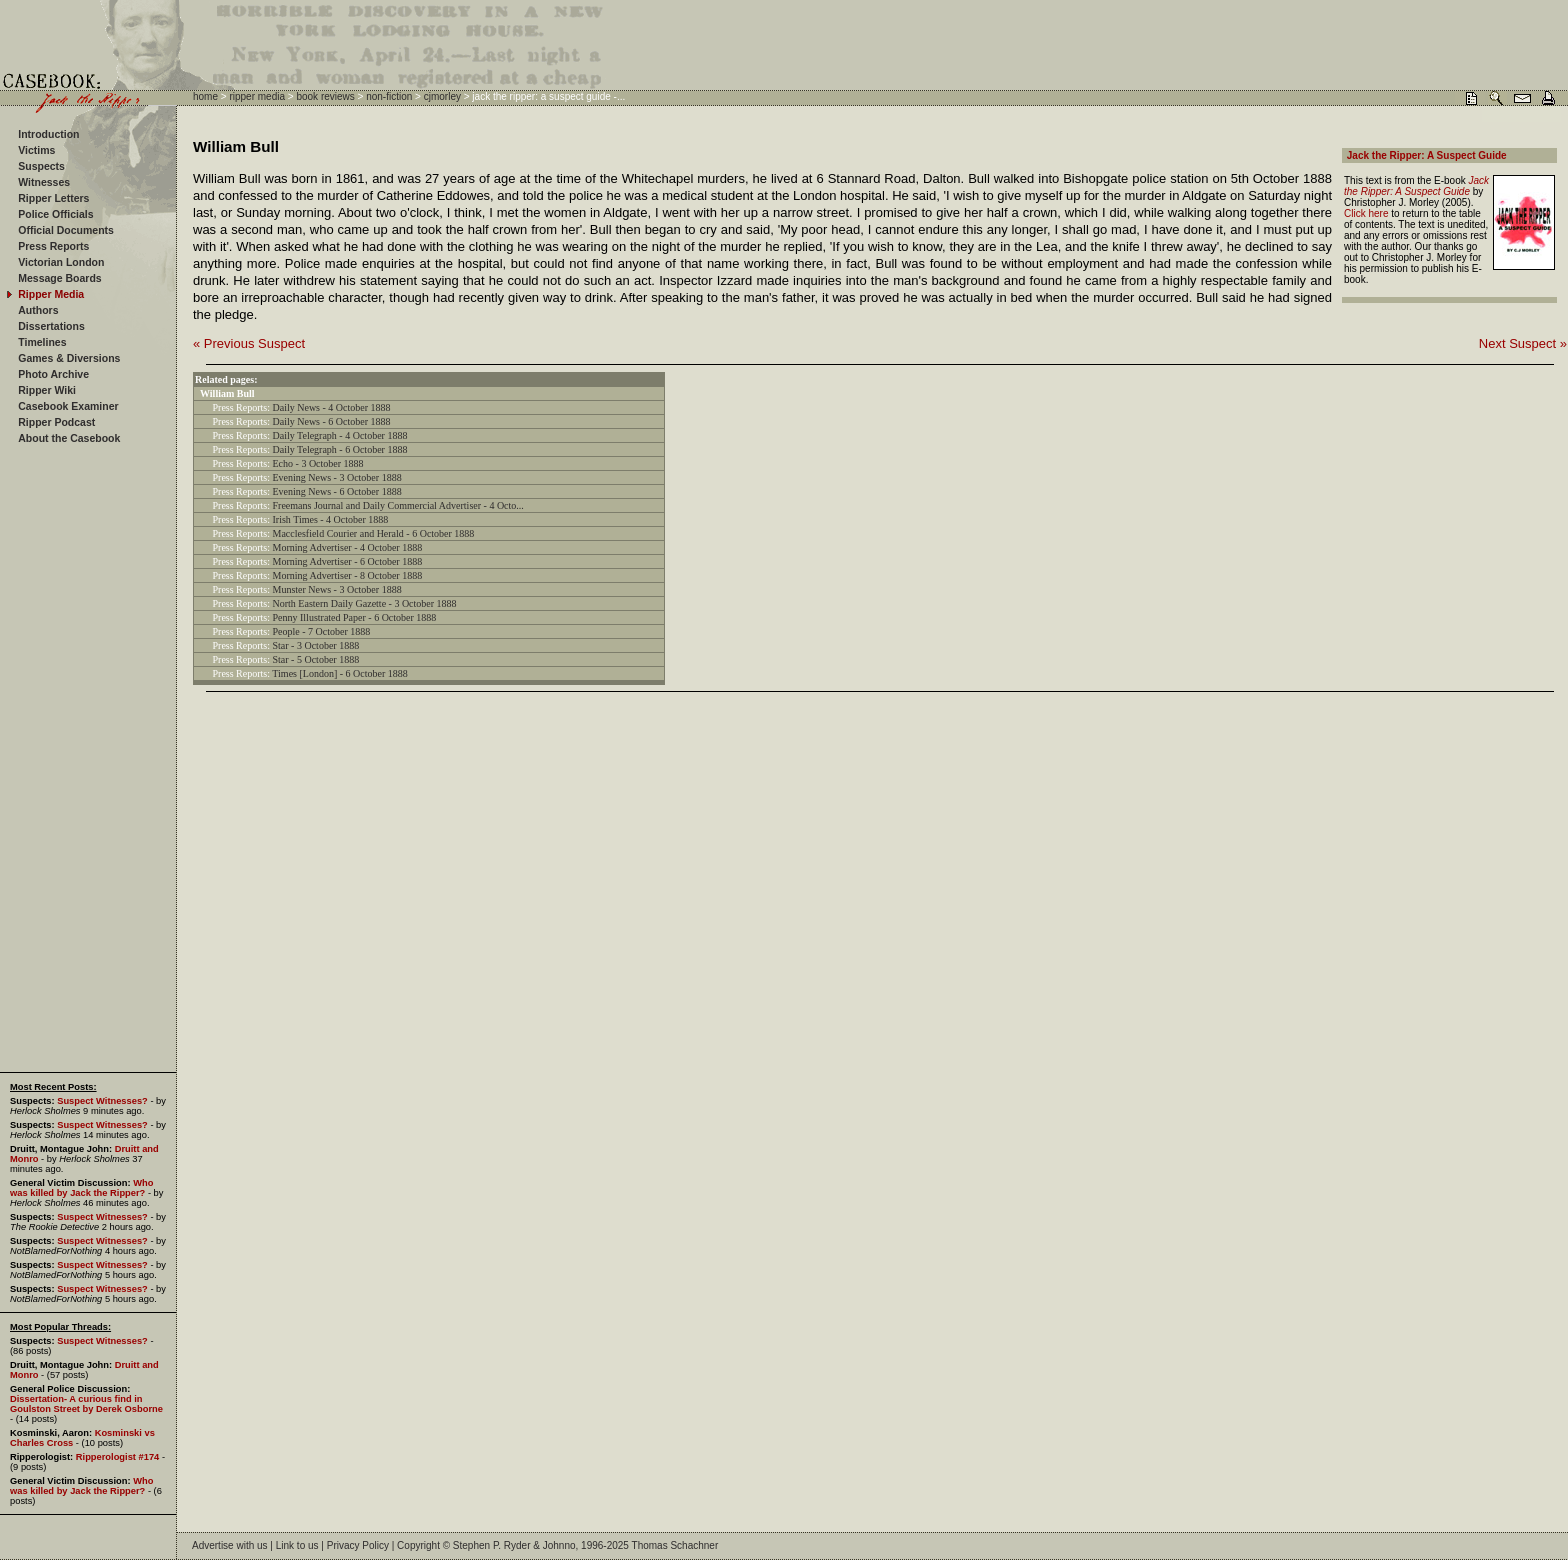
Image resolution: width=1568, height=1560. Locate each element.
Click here (1366, 213)
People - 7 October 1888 (322, 631)
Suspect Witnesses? (102, 1101)
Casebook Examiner (68, 406)
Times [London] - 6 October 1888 (339, 673)
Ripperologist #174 (117, 1457)
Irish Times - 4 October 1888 (331, 519)
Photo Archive (53, 374)
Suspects (41, 166)
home (205, 96)
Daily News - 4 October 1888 (332, 407)
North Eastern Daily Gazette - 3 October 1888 (365, 603)
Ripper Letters (53, 198)
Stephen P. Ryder (492, 1545)
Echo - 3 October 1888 (318, 463)
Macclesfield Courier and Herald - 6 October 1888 (374, 533)
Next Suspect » (1523, 343)
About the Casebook (69, 438)
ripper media (257, 96)
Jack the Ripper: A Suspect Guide (1426, 155)
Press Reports (53, 246)
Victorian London (61, 262)
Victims (36, 150)
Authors (38, 310)
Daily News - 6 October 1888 (332, 421)
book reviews (325, 96)
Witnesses (44, 182)
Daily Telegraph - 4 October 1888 (340, 435)
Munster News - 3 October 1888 (337, 589)
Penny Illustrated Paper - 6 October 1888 (355, 617)
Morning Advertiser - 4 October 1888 (348, 547)
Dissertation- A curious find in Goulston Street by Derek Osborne (86, 1404)
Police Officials (55, 214)
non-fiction (389, 96)
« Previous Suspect (249, 343)
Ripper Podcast (56, 422)
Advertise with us (230, 1545)
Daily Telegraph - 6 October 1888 (340, 449)
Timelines (42, 342)
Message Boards (59, 278)
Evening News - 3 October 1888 (337, 477)
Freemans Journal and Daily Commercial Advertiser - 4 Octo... (398, 505)
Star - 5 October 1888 (316, 659)
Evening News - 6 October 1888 (337, 491)
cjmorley (442, 96)
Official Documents (66, 230)
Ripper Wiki (47, 390)
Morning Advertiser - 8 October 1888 (348, 575)
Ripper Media (51, 294)
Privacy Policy (358, 1545)
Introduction (48, 134)
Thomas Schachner (675, 1545)
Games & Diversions (69, 358)
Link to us (297, 1545)
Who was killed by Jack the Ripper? (81, 1188)
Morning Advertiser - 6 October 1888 (348, 561)
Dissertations (51, 326)
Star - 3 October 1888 (316, 645)
